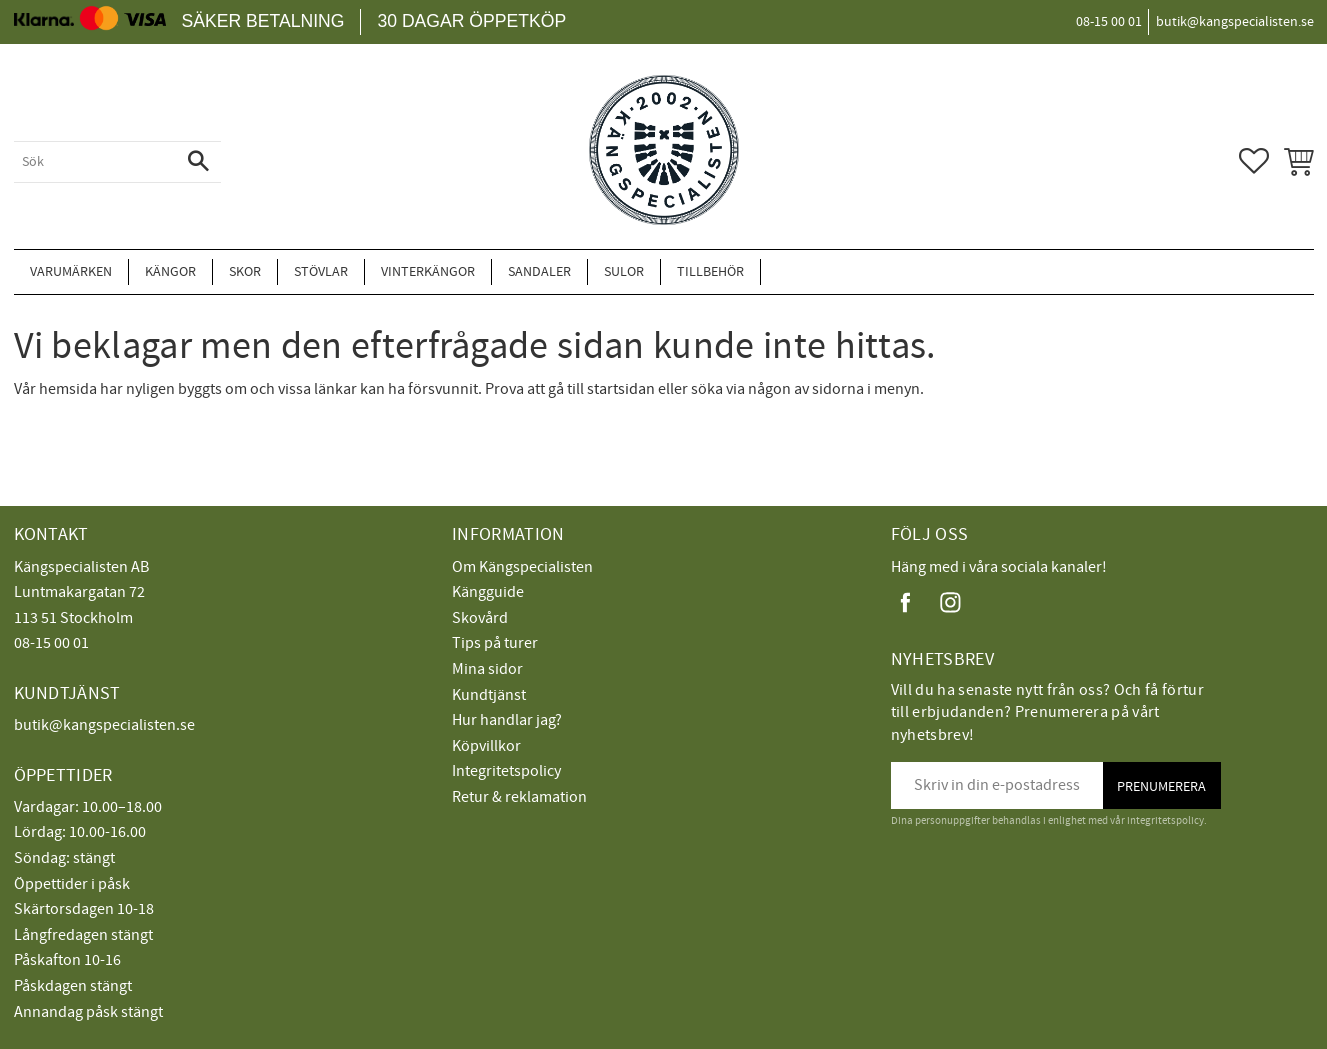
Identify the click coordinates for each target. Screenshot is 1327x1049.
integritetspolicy (1165, 820)
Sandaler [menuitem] (539, 271)
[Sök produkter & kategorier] (95, 162)
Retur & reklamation (519, 797)
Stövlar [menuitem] (321, 271)
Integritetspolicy (506, 771)
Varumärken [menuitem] (71, 271)
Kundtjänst (489, 695)
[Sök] (198, 162)
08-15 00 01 (51, 643)
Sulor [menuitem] (624, 271)
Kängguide (488, 592)
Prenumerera (1161, 786)
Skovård (480, 618)
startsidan (621, 389)
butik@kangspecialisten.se (104, 725)
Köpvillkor (486, 746)
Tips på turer (495, 643)
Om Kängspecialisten (522, 567)
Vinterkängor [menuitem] (428, 271)
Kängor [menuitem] (170, 271)
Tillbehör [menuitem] (710, 271)
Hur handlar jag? (507, 720)
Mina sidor (487, 669)
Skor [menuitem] (245, 271)
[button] (1254, 161)
